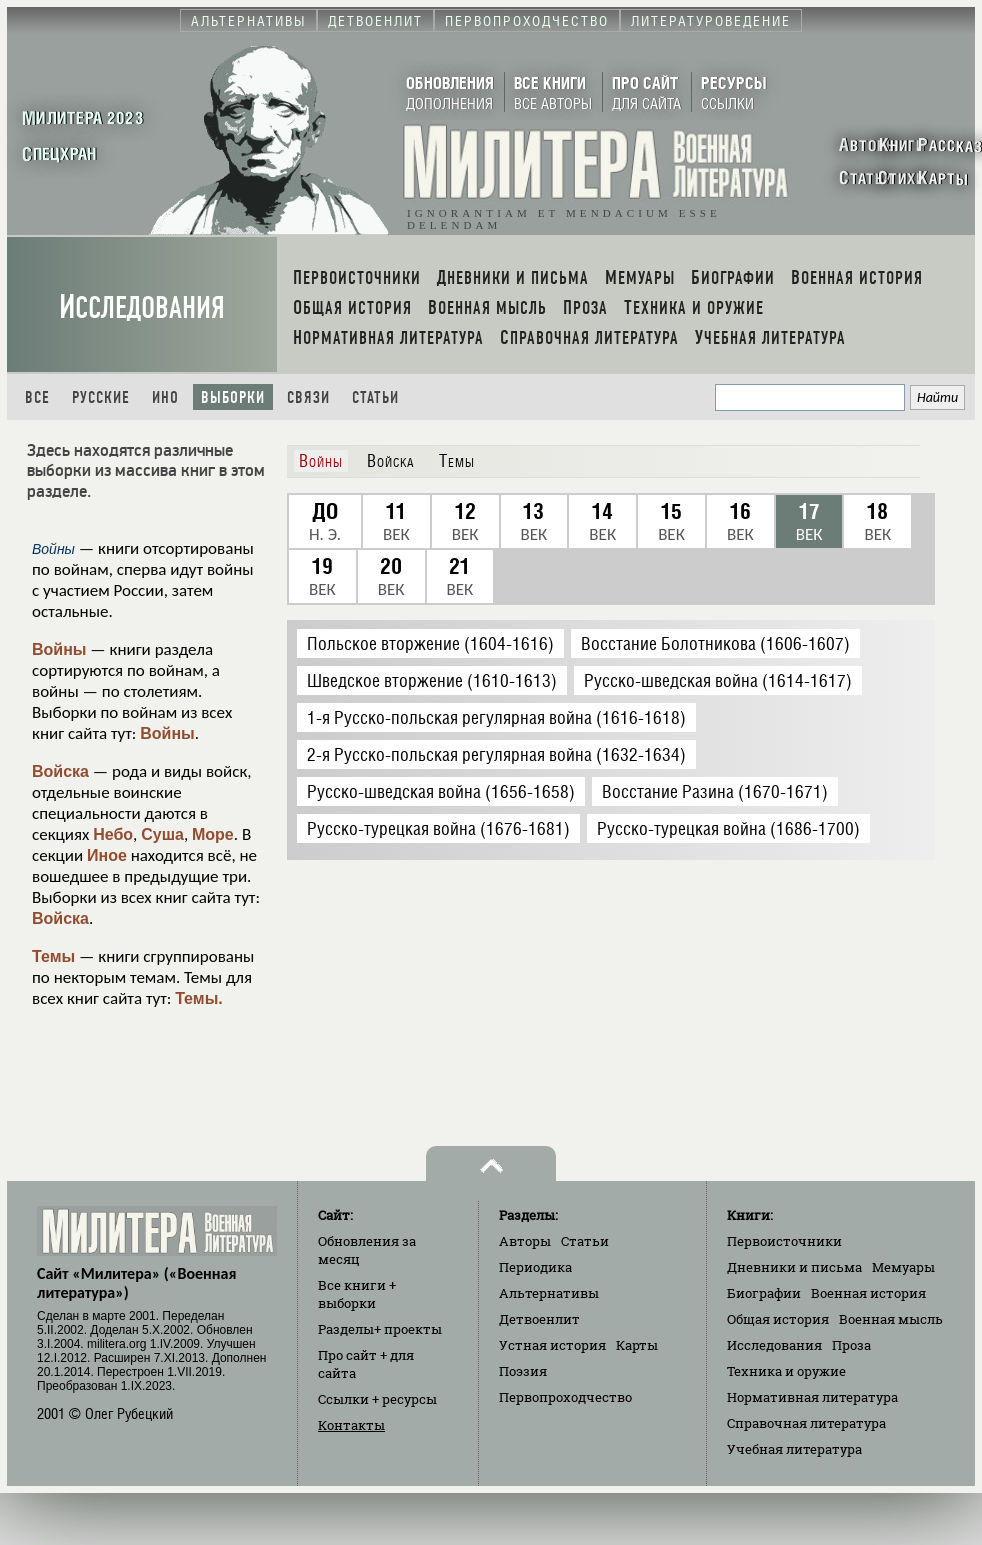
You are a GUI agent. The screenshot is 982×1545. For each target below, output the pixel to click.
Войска (60, 771)
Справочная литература (806, 1423)
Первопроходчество (565, 1397)
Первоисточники (784, 1241)
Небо (113, 834)
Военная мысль (891, 1319)
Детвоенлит (539, 1319)
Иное (107, 855)
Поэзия (523, 1371)
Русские (101, 397)
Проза (851, 1345)
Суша (162, 834)
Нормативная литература (812, 1397)
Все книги (357, 1294)
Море (213, 834)
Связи (308, 397)
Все (37, 397)
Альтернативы (549, 1293)
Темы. (199, 998)
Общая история (778, 1319)
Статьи (375, 397)
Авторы (525, 1241)
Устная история (552, 1345)
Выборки (233, 397)
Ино (165, 397)
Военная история (868, 1293)
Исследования (142, 307)
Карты (637, 1345)
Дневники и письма (794, 1267)
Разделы (380, 1329)
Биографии (764, 1293)
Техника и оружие (786, 1371)
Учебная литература (794, 1449)
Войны (59, 649)
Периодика (535, 1267)
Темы (53, 956)
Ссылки (377, 1399)
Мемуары (903, 1267)
